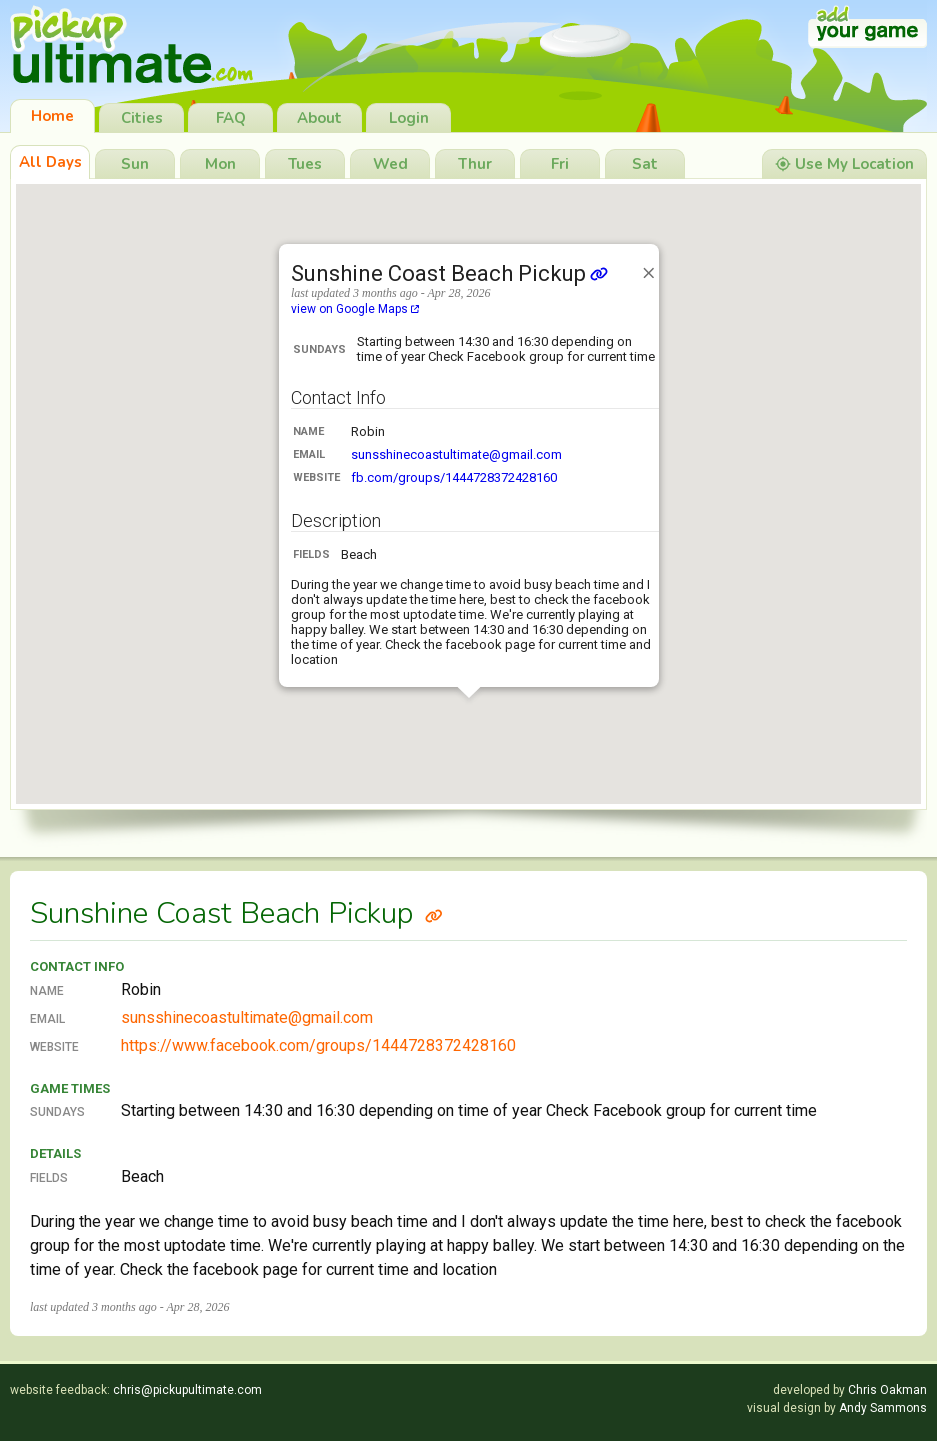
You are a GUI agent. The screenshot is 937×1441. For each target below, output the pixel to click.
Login (409, 118)
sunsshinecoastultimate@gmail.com (456, 454)
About (319, 118)
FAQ (231, 118)
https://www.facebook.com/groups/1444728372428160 (318, 1045)
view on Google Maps (355, 309)
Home (52, 116)
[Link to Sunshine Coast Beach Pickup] (434, 913)
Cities (142, 118)
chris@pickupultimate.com (187, 1390)
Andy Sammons (883, 1408)
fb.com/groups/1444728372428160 (454, 477)
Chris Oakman (887, 1390)
